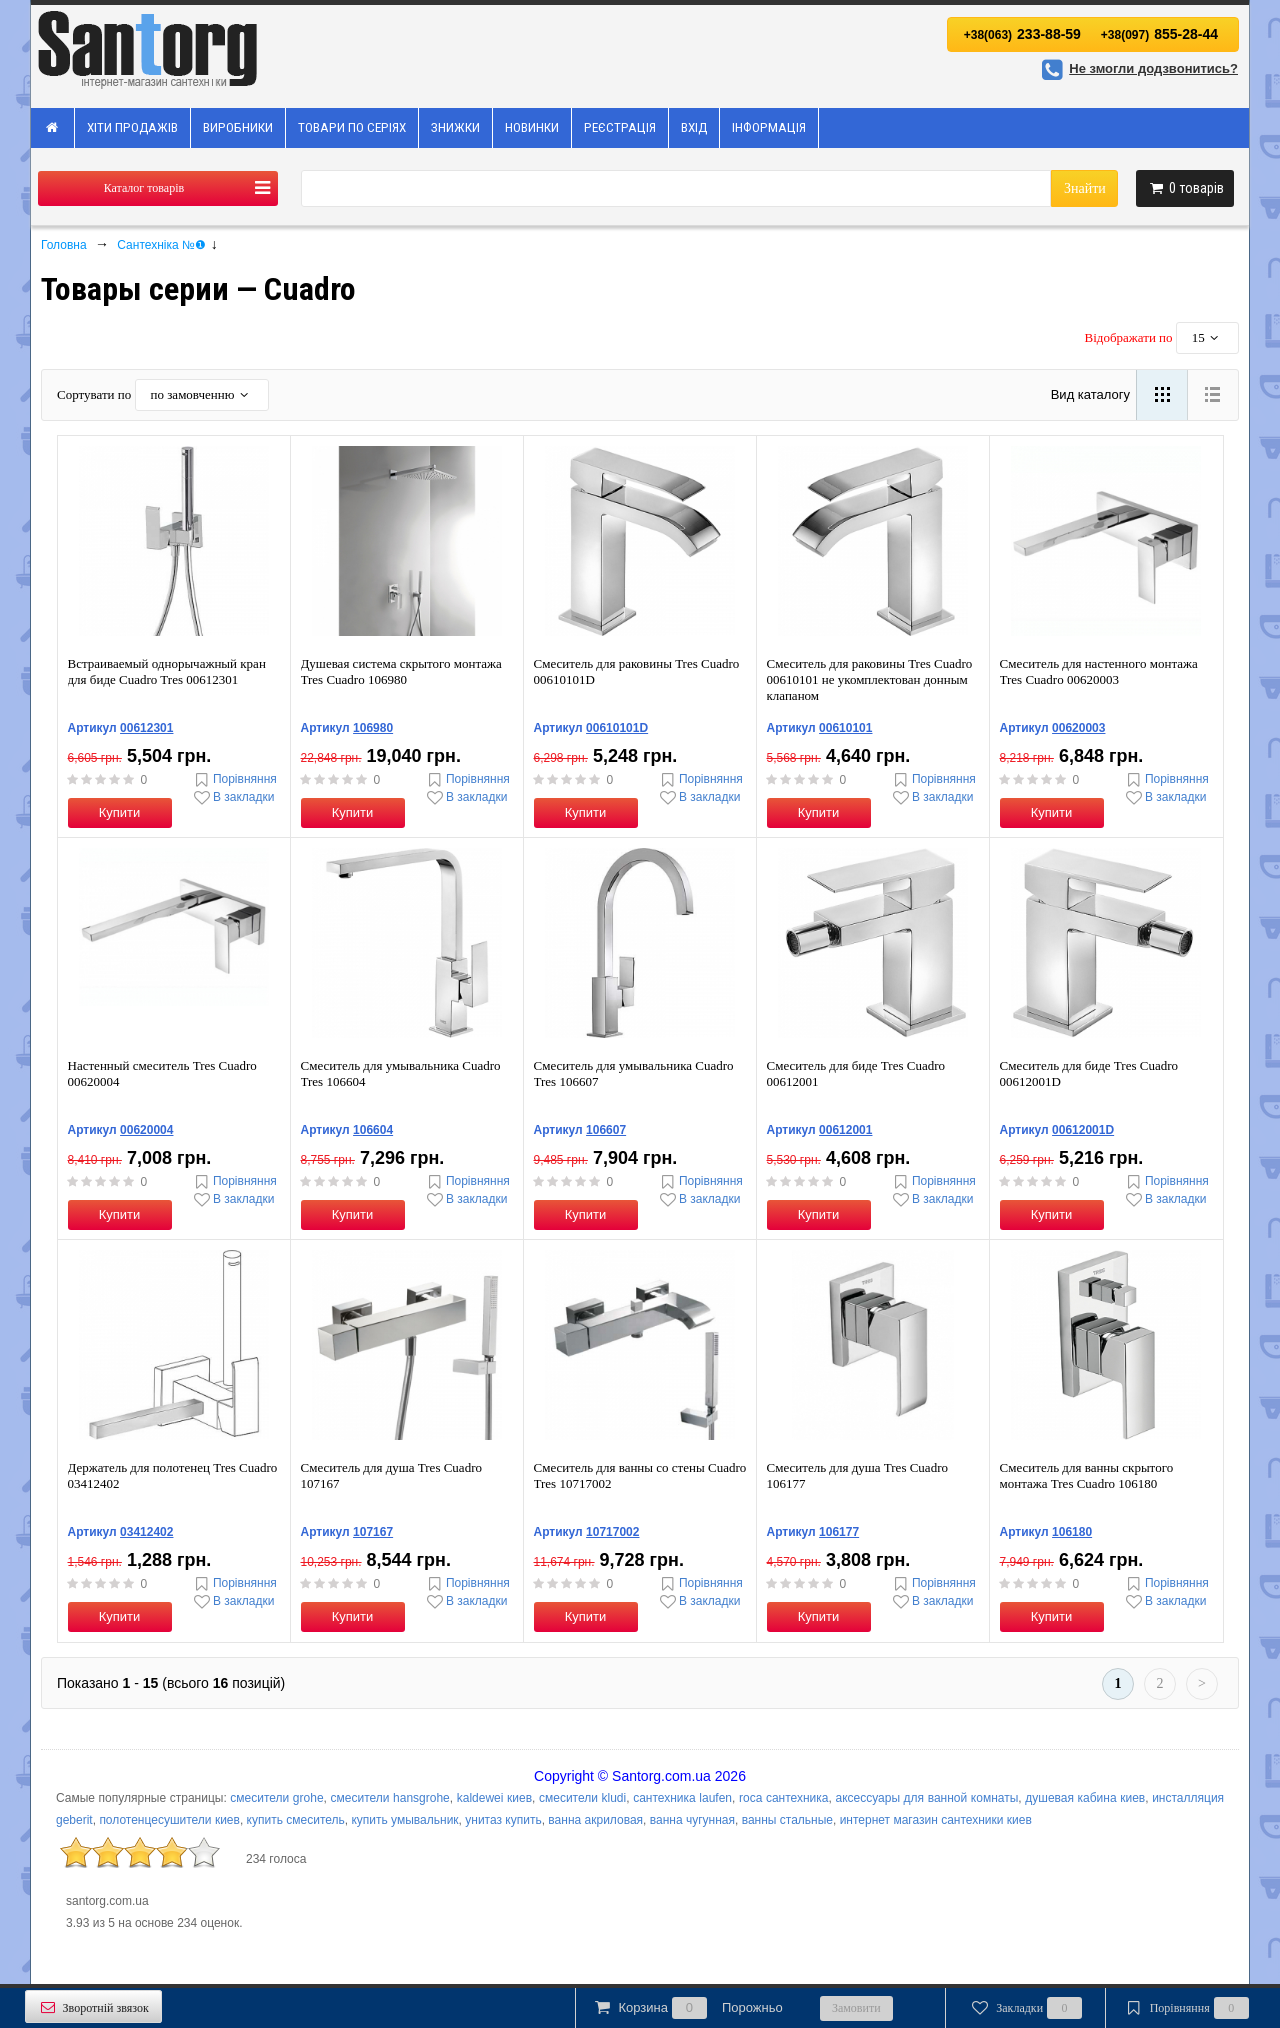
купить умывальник (404, 1820)
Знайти (1085, 188)
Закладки (1025, 2008)
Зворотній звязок (93, 2007)
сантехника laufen (682, 1798)
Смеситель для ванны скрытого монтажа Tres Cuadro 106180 (1087, 1475)
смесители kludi (582, 1798)
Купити (120, 812)
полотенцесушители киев (169, 1820)
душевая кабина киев (1085, 1798)
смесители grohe (276, 1798)
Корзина (687, 2008)
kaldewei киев (494, 1798)
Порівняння (234, 779)
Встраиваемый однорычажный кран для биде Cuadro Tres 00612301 (167, 671)
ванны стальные (787, 1820)
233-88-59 (1022, 34)
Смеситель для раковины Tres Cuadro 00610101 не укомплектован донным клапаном (870, 679)
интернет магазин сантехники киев (936, 1820)
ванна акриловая (595, 1820)
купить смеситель (296, 1820)
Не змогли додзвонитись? (1137, 68)
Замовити (856, 2008)
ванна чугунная (692, 1820)
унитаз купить (503, 1820)
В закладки (233, 797)
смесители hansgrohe (390, 1798)
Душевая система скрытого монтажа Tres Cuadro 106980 (401, 671)
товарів (1185, 188)
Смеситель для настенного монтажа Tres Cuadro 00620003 (1099, 671)
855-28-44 (1159, 34)
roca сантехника (784, 1798)
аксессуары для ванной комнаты (926, 1798)
